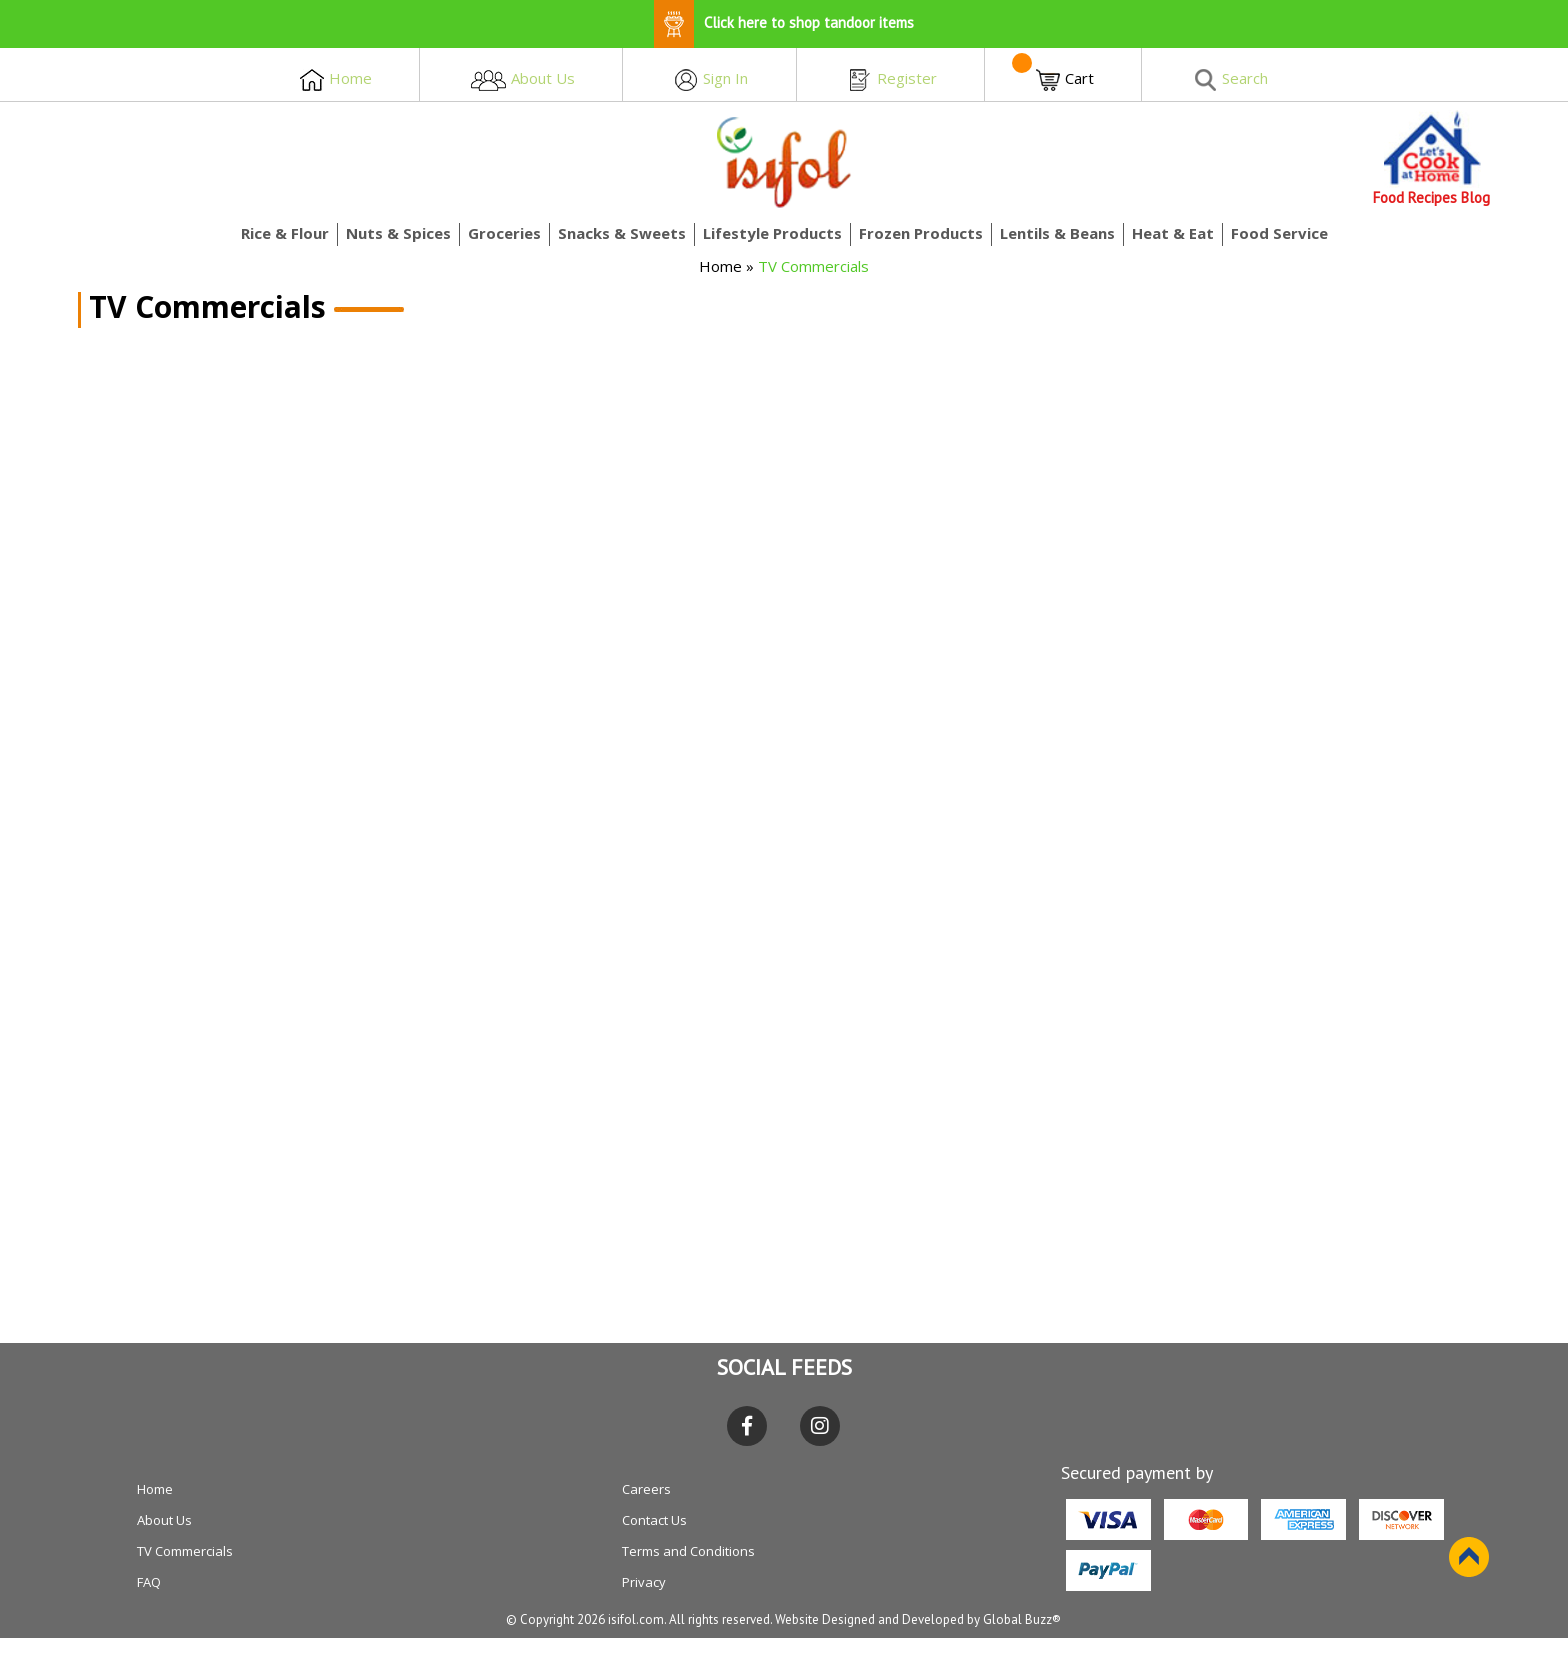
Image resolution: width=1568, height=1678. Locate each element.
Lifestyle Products (772, 233)
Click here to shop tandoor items (784, 22)
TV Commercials (185, 1551)
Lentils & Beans (1057, 233)
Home (720, 266)
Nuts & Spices (398, 233)
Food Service (1279, 233)
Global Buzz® (1022, 1619)
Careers (646, 1489)
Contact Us (654, 1520)
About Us (164, 1520)
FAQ (149, 1582)
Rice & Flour (285, 233)
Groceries (504, 233)
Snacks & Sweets (622, 233)
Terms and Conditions (688, 1551)
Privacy (644, 1582)
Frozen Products (921, 233)
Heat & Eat (1173, 233)
